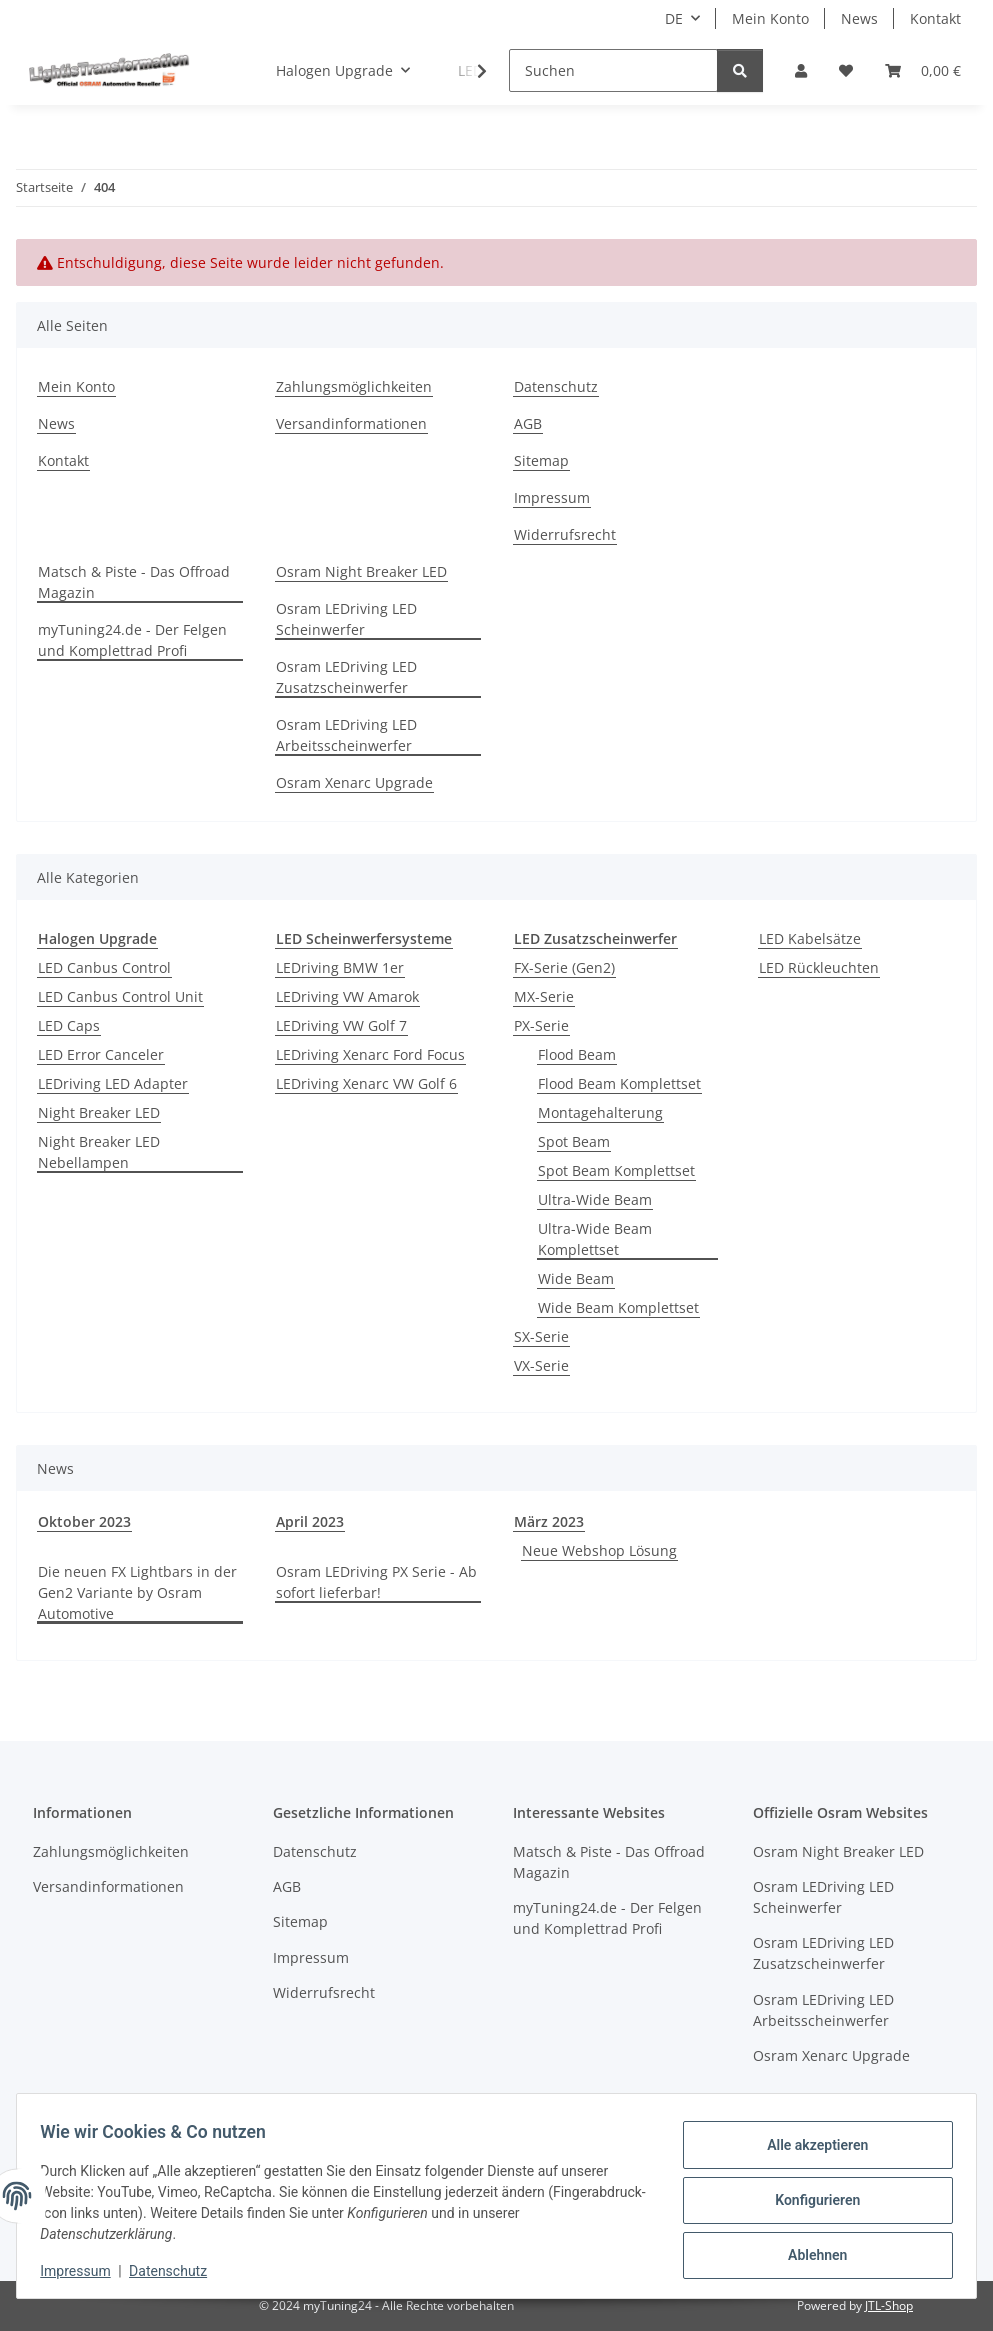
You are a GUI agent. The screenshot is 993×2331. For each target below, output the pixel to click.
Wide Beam (576, 1278)
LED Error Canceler (101, 1054)
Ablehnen (808, 2252)
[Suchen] (613, 70)
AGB (528, 423)
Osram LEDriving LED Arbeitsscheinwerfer (346, 735)
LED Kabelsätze (810, 938)
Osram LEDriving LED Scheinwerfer (346, 619)
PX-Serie (541, 1025)
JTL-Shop (889, 2305)
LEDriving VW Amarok (347, 996)
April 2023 (310, 1521)
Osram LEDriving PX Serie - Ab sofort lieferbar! (376, 1582)
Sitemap (541, 460)
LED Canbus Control (104, 967)
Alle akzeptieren (808, 2148)
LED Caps (69, 1025)
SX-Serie (541, 1336)
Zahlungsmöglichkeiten (354, 386)
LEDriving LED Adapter (113, 1083)
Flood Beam (577, 1054)
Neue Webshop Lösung (599, 1550)
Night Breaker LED (99, 1112)
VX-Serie (541, 1365)
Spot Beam (574, 1141)
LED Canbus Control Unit (120, 996)
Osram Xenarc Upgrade (354, 782)
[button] (801, 70)
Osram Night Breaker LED (361, 571)
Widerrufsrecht (565, 534)
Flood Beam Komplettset (619, 1083)
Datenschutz (177, 2271)
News (859, 18)
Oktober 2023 (84, 1521)
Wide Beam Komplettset (618, 1307)
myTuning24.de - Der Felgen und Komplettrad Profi (132, 640)
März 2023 (549, 1521)
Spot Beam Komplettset (616, 1170)
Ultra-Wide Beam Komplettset (595, 1239)
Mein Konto (770, 18)
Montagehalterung (600, 1112)
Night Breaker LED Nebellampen (99, 1152)
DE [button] (674, 18)
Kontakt (935, 18)
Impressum (84, 2271)
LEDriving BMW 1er (340, 967)
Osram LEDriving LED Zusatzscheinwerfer (346, 677)
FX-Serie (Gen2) (564, 967)
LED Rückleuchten (819, 967)
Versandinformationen (351, 423)
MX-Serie (544, 996)
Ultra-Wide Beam (595, 1199)
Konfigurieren (808, 2200)
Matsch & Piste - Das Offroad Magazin (134, 582)
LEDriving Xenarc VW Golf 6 (366, 1083)
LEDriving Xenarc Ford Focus (370, 1054)
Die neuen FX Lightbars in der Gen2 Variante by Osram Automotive (137, 1592)
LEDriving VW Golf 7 (341, 1025)
